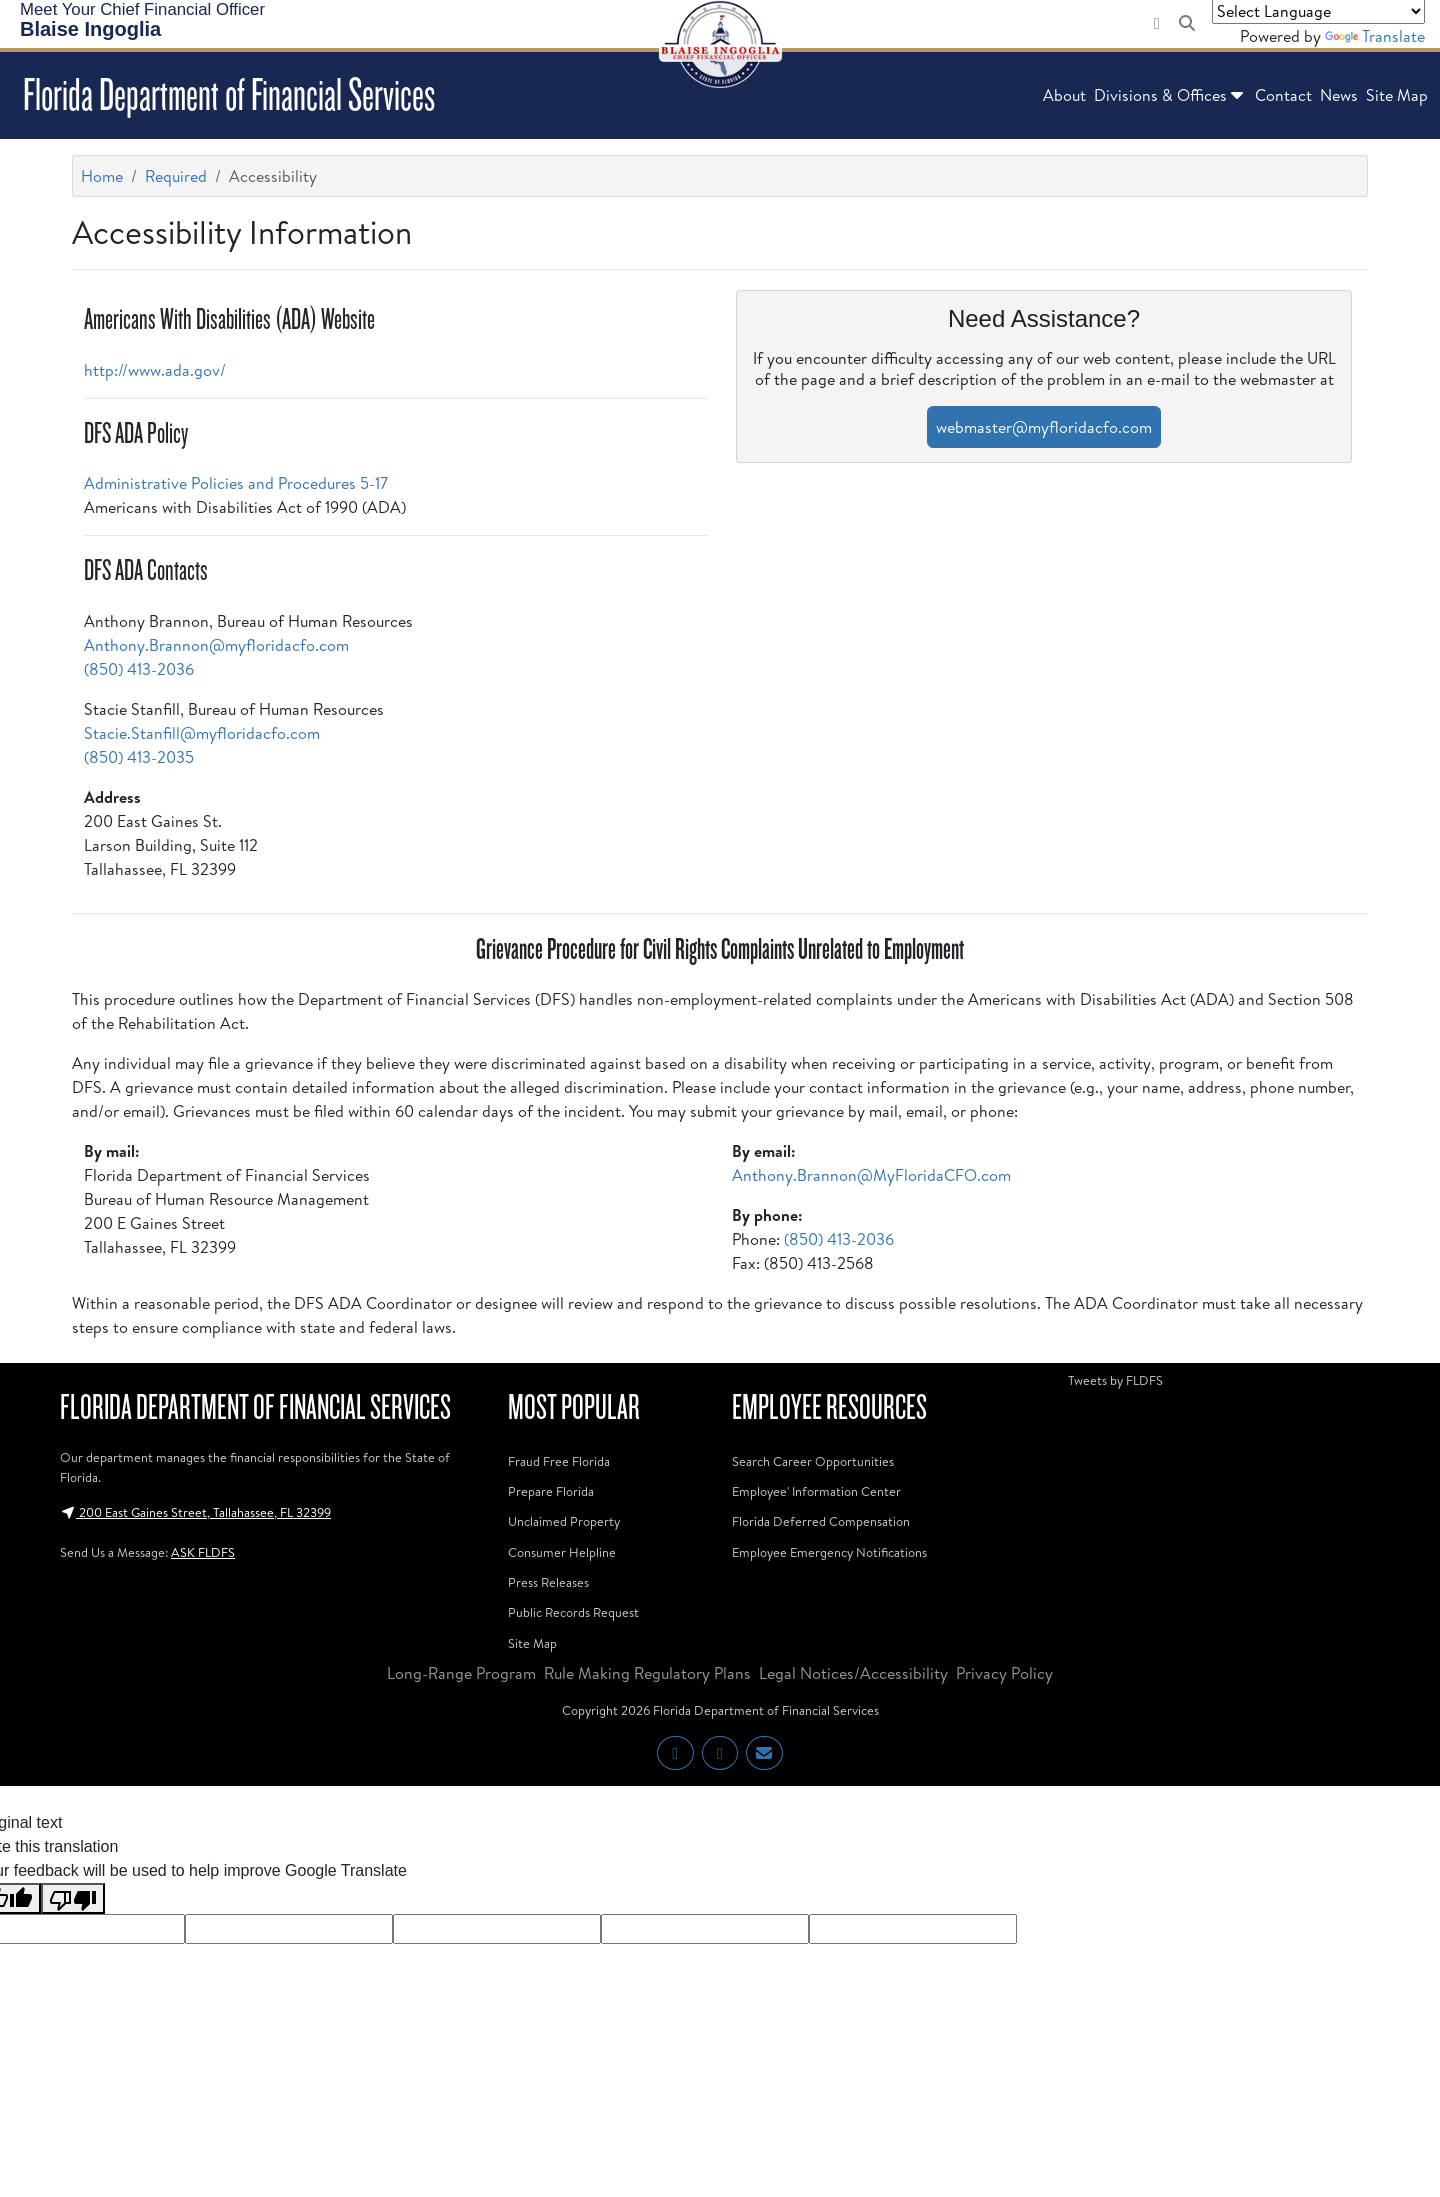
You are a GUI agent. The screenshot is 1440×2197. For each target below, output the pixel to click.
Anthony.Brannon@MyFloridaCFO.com (871, 1175)
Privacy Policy (1004, 1673)
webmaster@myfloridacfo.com (1044, 427)
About (1064, 95)
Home (102, 176)
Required (176, 176)
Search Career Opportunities (813, 1461)
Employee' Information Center (816, 1491)
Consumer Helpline (562, 1552)
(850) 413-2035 (139, 757)
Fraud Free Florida (559, 1461)
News (1339, 95)
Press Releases (548, 1582)
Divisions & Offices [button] (1170, 95)
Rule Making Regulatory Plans (647, 1673)
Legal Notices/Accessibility (853, 1673)
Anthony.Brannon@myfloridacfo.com (216, 645)
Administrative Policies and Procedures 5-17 (236, 483)
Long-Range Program (461, 1673)
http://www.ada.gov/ (155, 370)
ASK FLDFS (203, 1552)
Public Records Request (573, 1612)
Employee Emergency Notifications (829, 1552)
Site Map (1397, 95)
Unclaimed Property (564, 1521)
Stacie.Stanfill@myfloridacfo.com (202, 733)
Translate (1375, 36)
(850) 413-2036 (139, 669)
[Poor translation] (73, 1898)
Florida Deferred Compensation (821, 1521)
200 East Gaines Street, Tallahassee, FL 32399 (195, 1512)
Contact (1283, 95)
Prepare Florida (551, 1491)
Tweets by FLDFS (1115, 1380)
